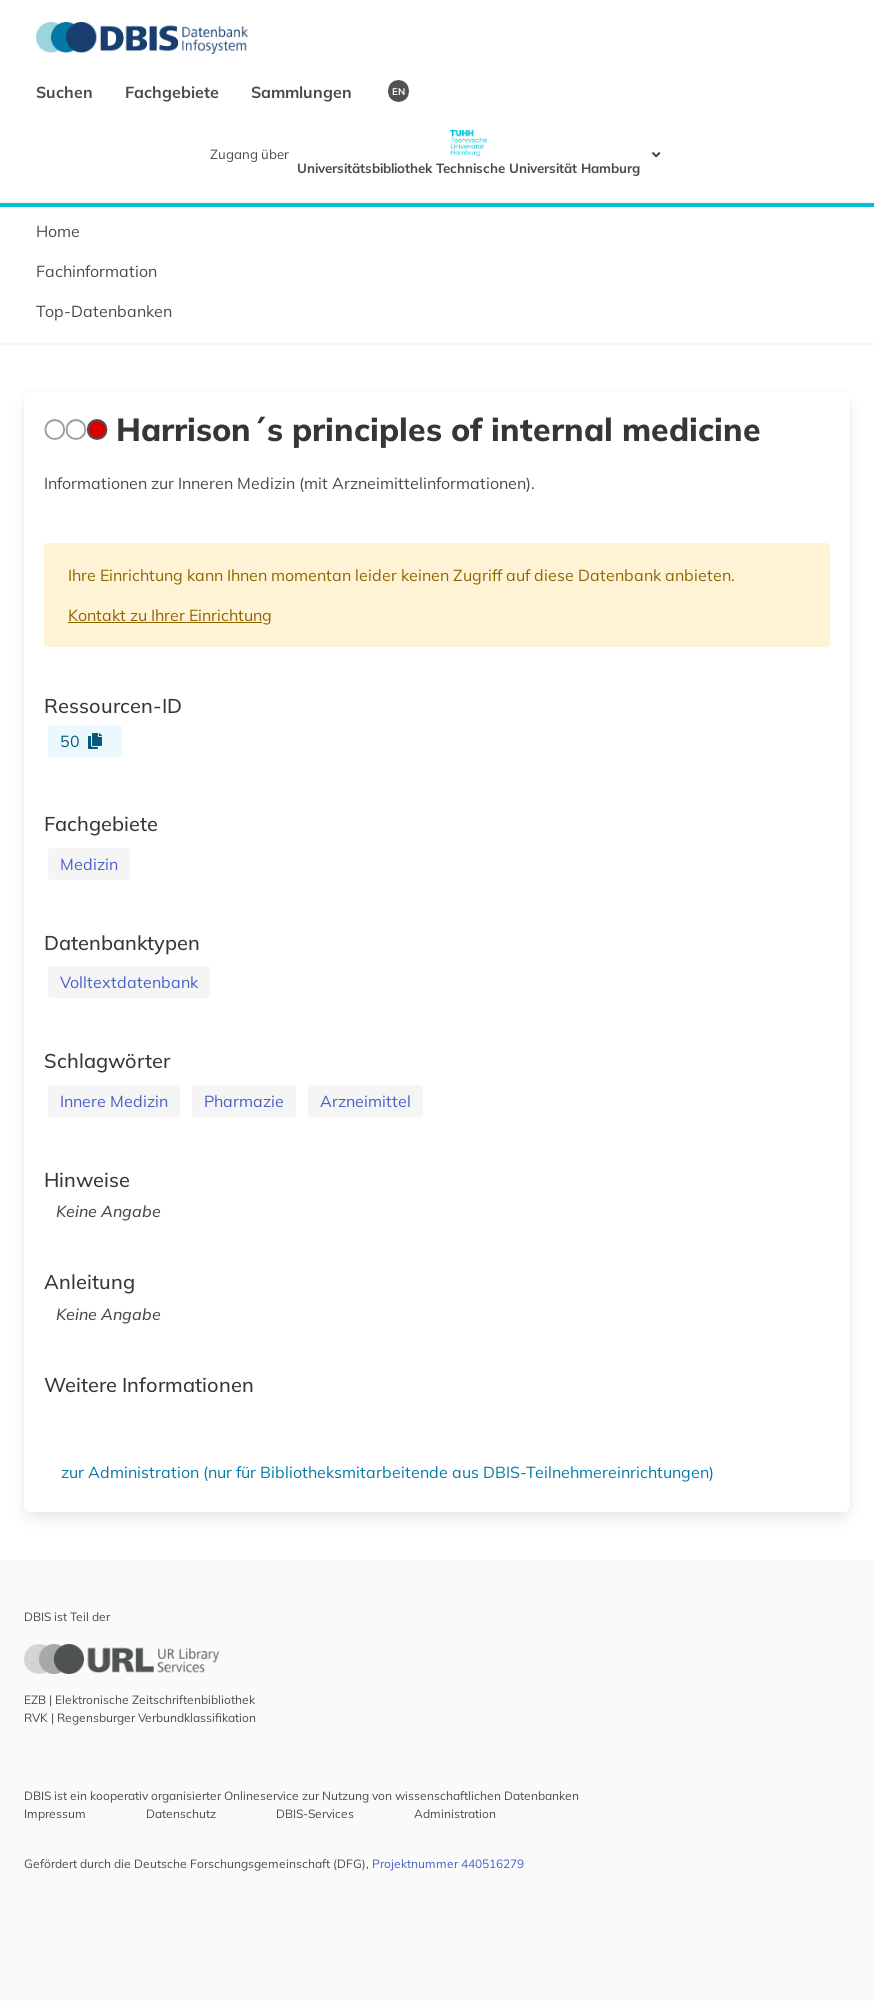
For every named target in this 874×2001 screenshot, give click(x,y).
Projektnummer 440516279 (448, 1863)
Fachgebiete (174, 92)
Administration (455, 1813)
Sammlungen (303, 92)
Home (58, 231)
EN (398, 91)
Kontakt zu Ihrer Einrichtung (170, 615)
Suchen (66, 92)
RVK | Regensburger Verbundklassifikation (140, 1717)
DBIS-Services (315, 1813)
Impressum (55, 1813)
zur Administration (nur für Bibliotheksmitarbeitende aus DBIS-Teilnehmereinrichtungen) (387, 1472)
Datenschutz (181, 1813)
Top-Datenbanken (104, 311)
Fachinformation (96, 271)
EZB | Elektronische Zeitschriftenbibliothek (139, 1699)
